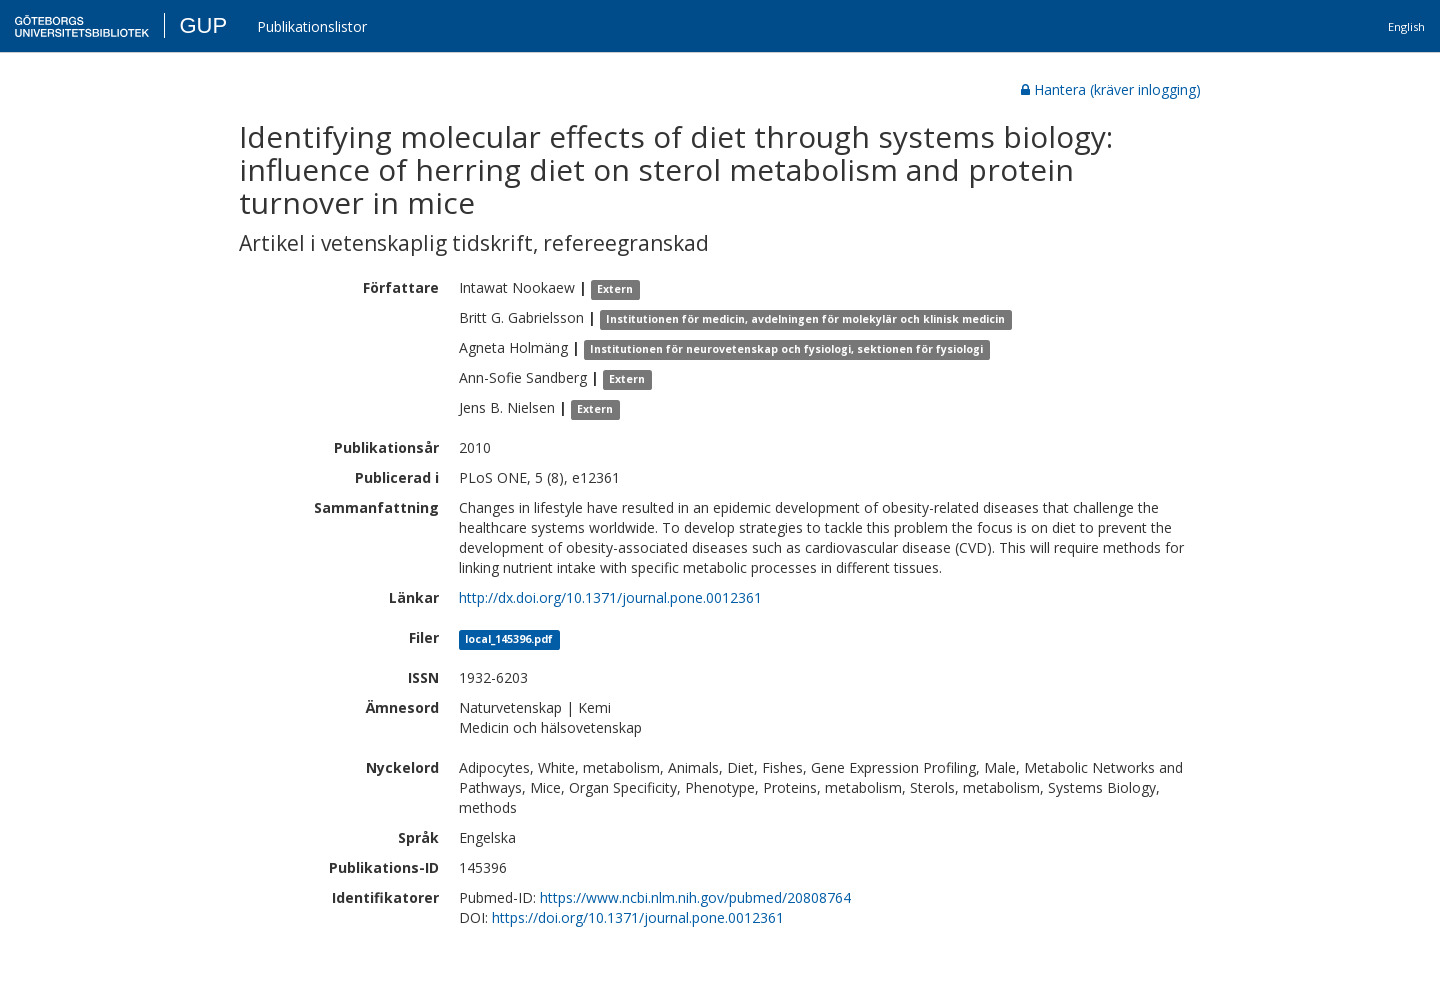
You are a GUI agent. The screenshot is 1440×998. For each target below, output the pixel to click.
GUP (203, 25)
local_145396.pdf (509, 639)
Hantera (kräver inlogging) (1111, 89)
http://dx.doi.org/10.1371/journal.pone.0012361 (610, 597)
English (1406, 26)
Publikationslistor (312, 26)
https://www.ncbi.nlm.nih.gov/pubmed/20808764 (695, 897)
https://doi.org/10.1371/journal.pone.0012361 (638, 917)
